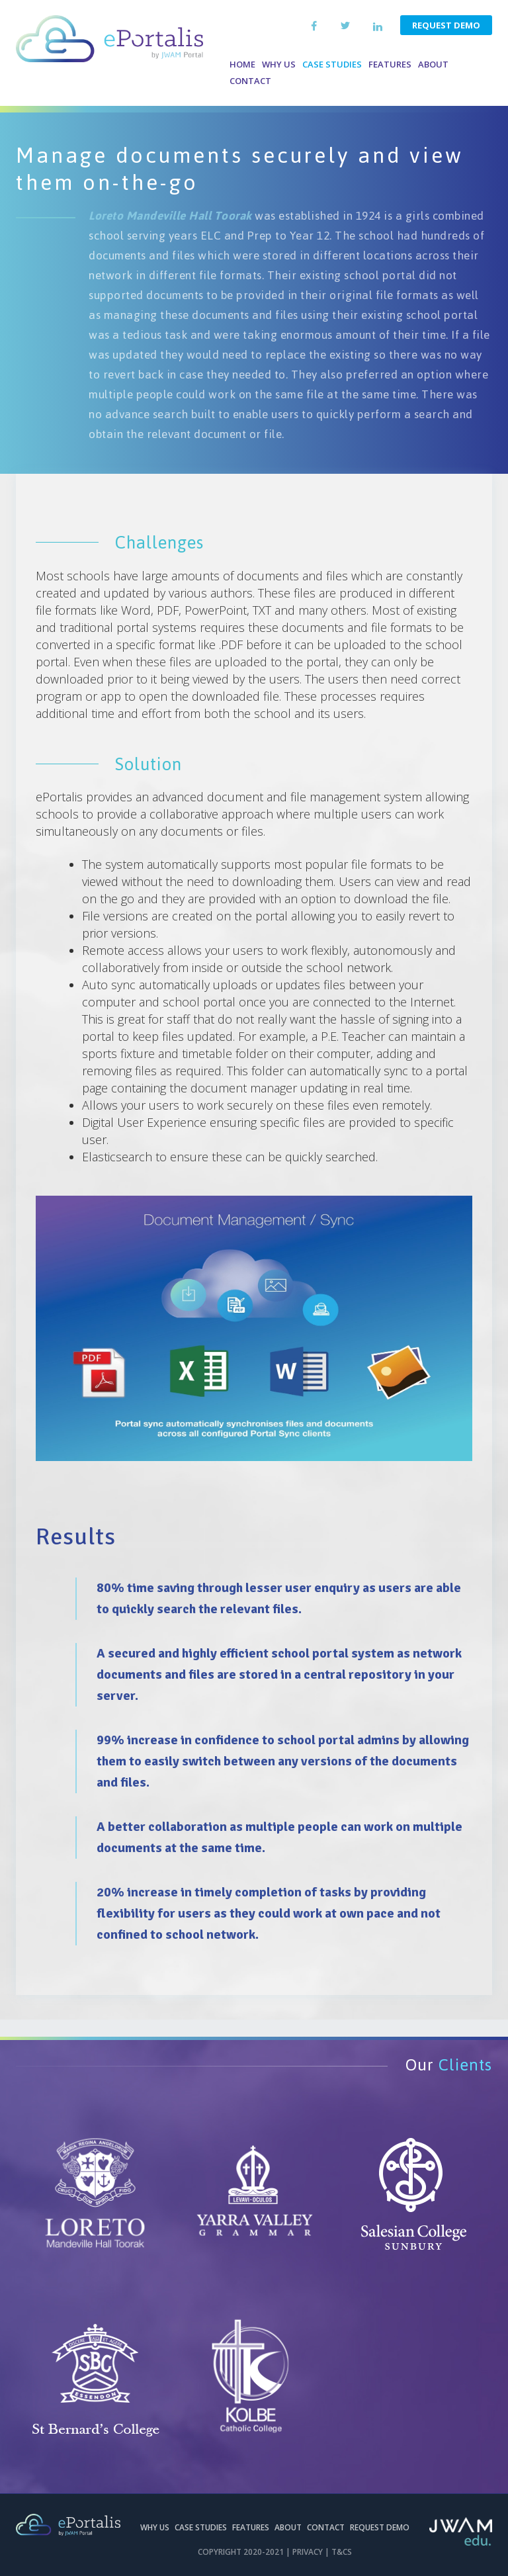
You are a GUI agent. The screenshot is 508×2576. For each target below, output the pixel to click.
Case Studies (332, 64)
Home (242, 64)
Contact (250, 81)
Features (389, 64)
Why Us (154, 2527)
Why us (279, 64)
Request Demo (446, 25)
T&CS (341, 2551)
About (433, 64)
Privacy (307, 2551)
